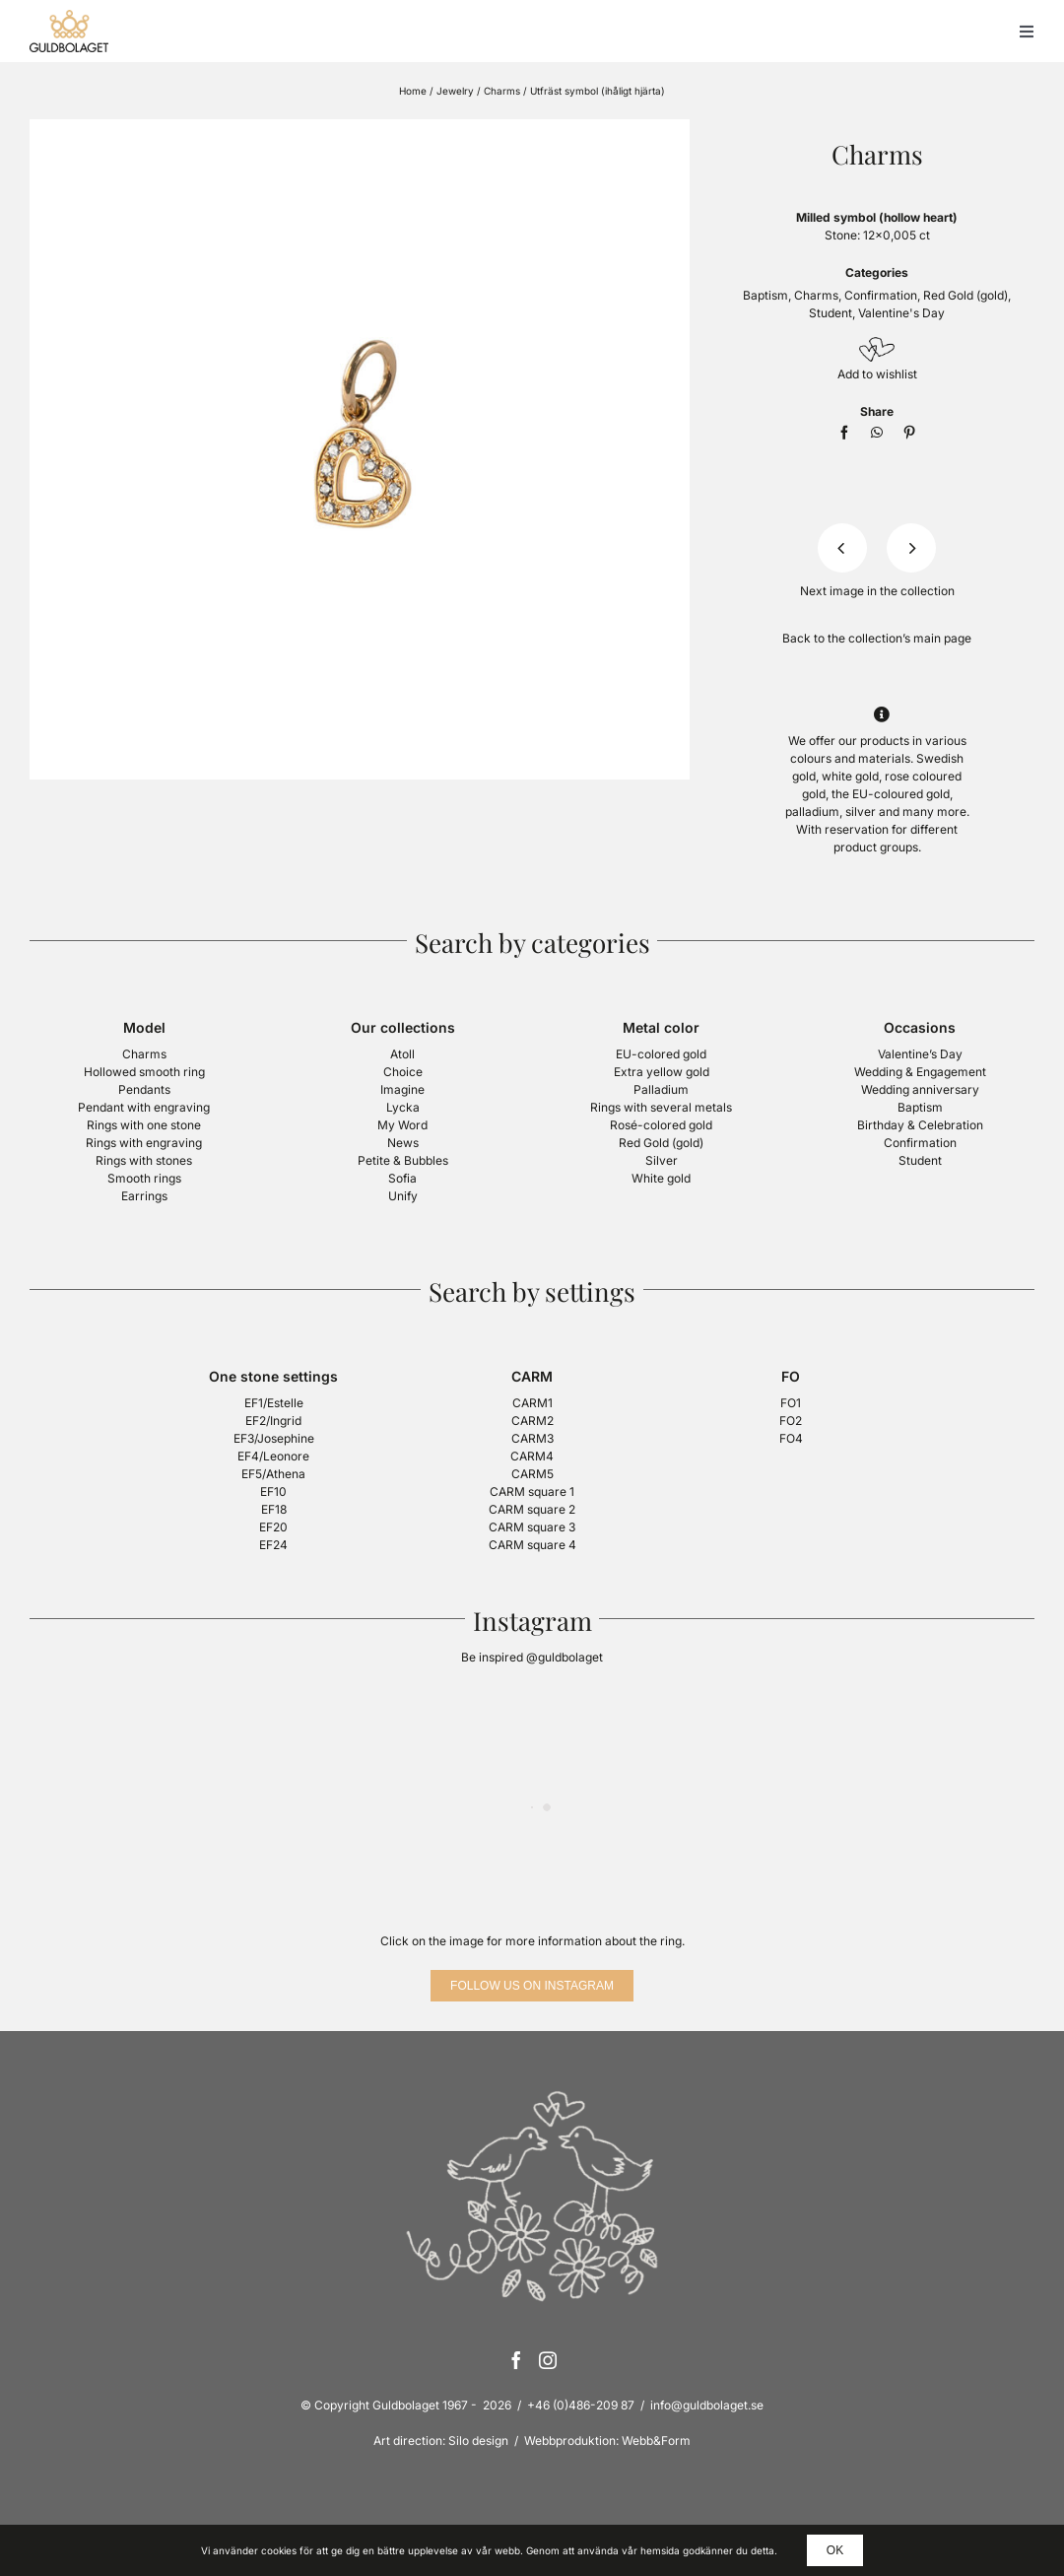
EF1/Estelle (273, 1402)
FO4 (791, 1438)
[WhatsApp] (877, 432)
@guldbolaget (564, 1657)
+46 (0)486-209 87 (580, 2405)
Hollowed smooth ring (144, 1071)
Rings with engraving (144, 1142)
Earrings (144, 1195)
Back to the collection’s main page (876, 638)
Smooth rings (144, 1178)
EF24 (273, 1544)
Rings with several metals (661, 1107)
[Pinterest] (909, 432)
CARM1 (532, 1402)
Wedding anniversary (920, 1089)
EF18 (274, 1509)
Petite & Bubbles (403, 1160)
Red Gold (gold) (965, 295)
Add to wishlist (877, 374)
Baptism (765, 295)
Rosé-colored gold (661, 1125)
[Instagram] (548, 2360)
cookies (279, 2550)
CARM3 (532, 1438)
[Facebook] (844, 432)
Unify (403, 1195)
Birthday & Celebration (920, 1125)
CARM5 (532, 1473)
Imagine (402, 1089)
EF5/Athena (273, 1473)
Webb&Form (656, 2440)
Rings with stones (144, 1160)
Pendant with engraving (144, 1107)
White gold (661, 1178)
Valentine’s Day (920, 1054)
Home (413, 91)
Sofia (402, 1178)
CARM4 (532, 1456)
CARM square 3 (532, 1527)
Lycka (403, 1107)
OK (835, 2550)
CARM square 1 (532, 1491)
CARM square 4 (532, 1544)
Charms (502, 91)
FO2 (790, 1420)
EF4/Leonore (273, 1456)
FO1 (790, 1402)
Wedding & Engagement (920, 1071)
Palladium (661, 1089)
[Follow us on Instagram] (532, 1985)
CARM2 (532, 1420)
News (403, 1142)
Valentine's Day (901, 312)
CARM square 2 (532, 1509)
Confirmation (880, 295)
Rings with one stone (144, 1125)
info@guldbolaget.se (707, 2405)
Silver (661, 1160)
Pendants (144, 1089)
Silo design (478, 2440)
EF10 (273, 1491)
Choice (403, 1071)
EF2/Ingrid (273, 1420)
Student (830, 312)
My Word (402, 1125)
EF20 (273, 1527)
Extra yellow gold (661, 1071)
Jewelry (455, 91)
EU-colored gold (661, 1054)
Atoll (402, 1054)
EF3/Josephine (273, 1438)
